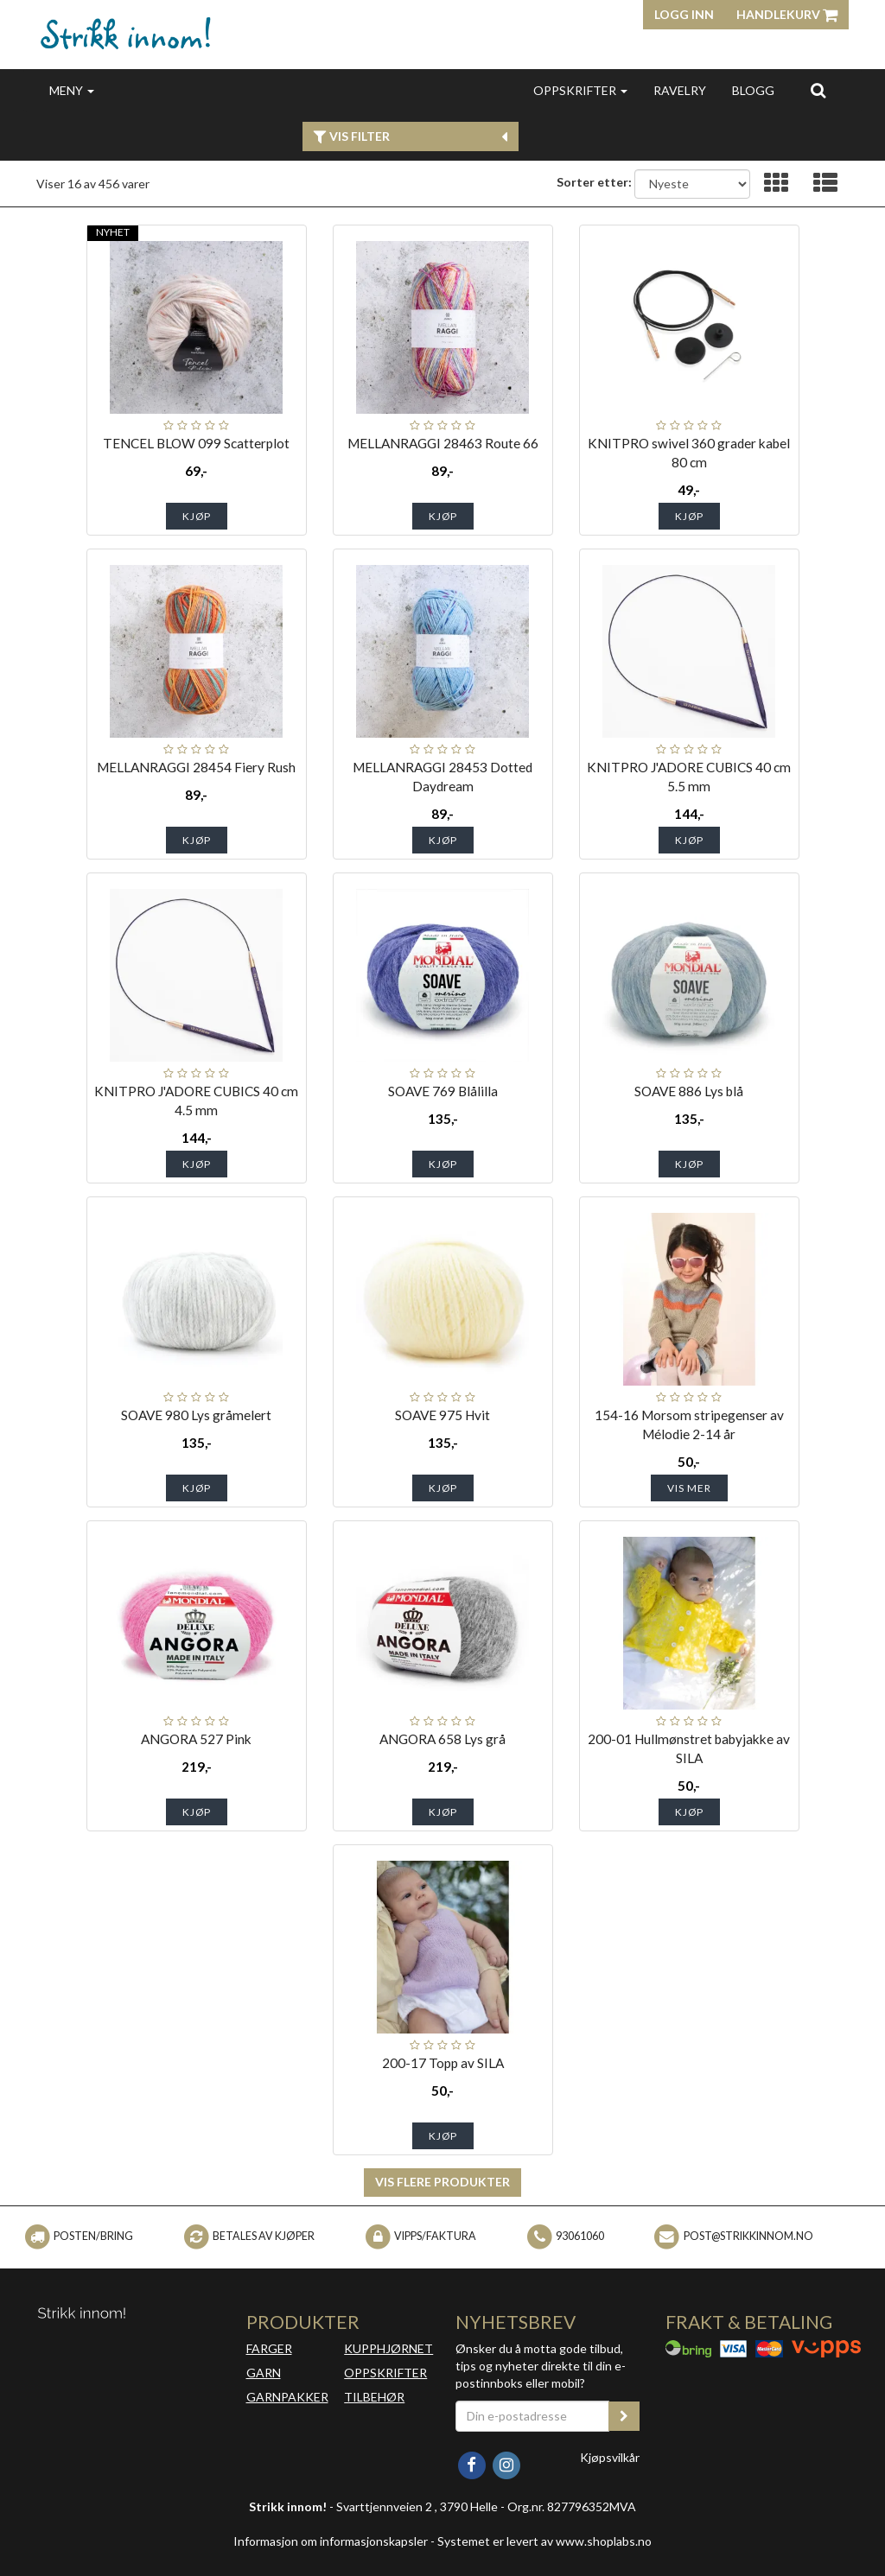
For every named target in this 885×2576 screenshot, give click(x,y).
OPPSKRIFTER (580, 90)
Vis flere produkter (442, 2181)
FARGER (269, 2348)
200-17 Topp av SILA (443, 2063)
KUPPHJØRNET (388, 2348)
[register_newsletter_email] (624, 2416)
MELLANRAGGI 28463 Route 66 (442, 443)
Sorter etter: (594, 181)
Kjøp (196, 516)
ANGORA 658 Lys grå (442, 1739)
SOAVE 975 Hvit (442, 1415)
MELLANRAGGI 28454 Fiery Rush (196, 767)
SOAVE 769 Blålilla (443, 1091)
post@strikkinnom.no (748, 2236)
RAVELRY (679, 90)
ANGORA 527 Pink (196, 1739)
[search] (818, 90)
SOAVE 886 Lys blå (688, 1091)
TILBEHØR (374, 2396)
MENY (71, 90)
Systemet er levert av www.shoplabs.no (544, 2541)
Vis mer (689, 1488)
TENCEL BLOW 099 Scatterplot (196, 443)
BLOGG (753, 90)
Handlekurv (786, 14)
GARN (263, 2372)
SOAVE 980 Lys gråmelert (196, 1415)
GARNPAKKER (287, 2396)
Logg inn (684, 14)
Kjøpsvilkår (610, 2457)
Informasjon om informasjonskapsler (330, 2541)
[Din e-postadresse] (532, 2416)
